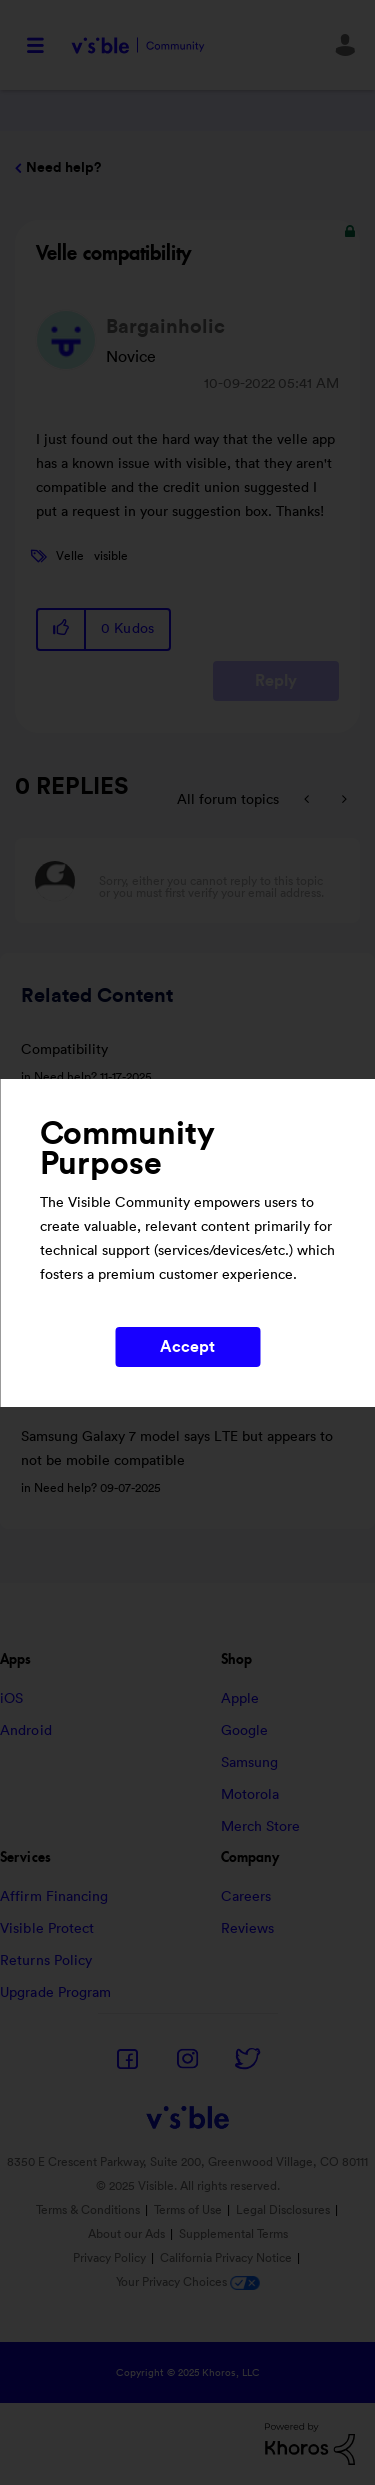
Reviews (248, 1929)
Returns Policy (46, 1961)
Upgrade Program (56, 1993)
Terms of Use (188, 2210)
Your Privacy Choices (188, 2282)
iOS (11, 1699)
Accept (188, 1347)
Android (26, 1731)
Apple (240, 1699)
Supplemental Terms (233, 2234)
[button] (62, 629)
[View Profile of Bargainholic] (165, 327)
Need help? (63, 168)
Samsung (250, 1763)
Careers (246, 1897)
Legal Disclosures (283, 2210)
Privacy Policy (109, 2258)
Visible (138, 45)
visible (111, 556)
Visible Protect (47, 1929)
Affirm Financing (54, 1897)
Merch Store (261, 1827)
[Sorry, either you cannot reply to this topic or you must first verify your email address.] (213, 880)
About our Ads (126, 2234)
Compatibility (64, 1050)
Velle (70, 556)
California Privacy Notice (227, 2258)
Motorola (250, 1795)
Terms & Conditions (88, 2210)
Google (245, 1731)
